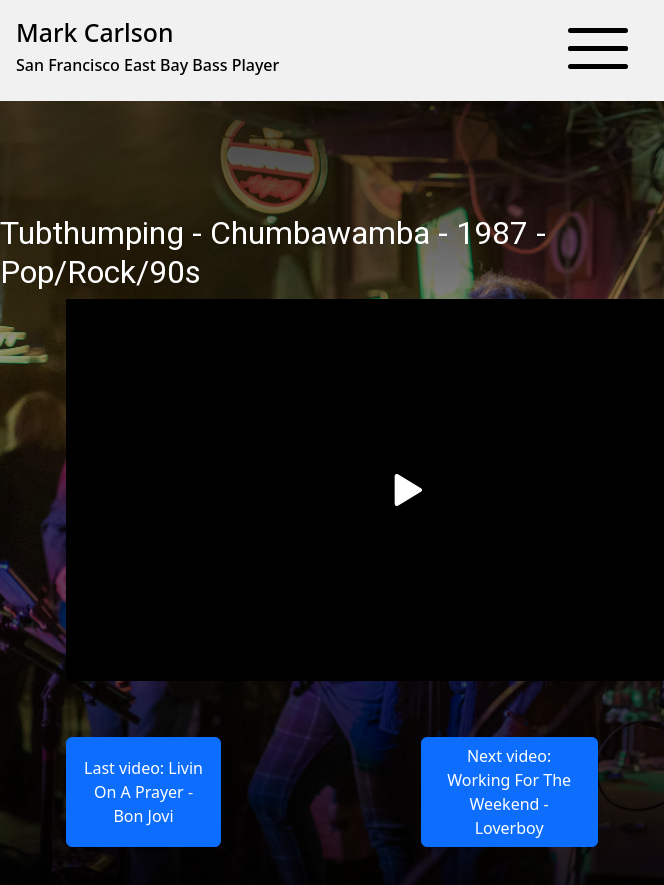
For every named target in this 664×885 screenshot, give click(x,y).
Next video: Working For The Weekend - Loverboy (509, 792)
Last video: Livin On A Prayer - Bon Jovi (143, 792)
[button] (598, 50)
